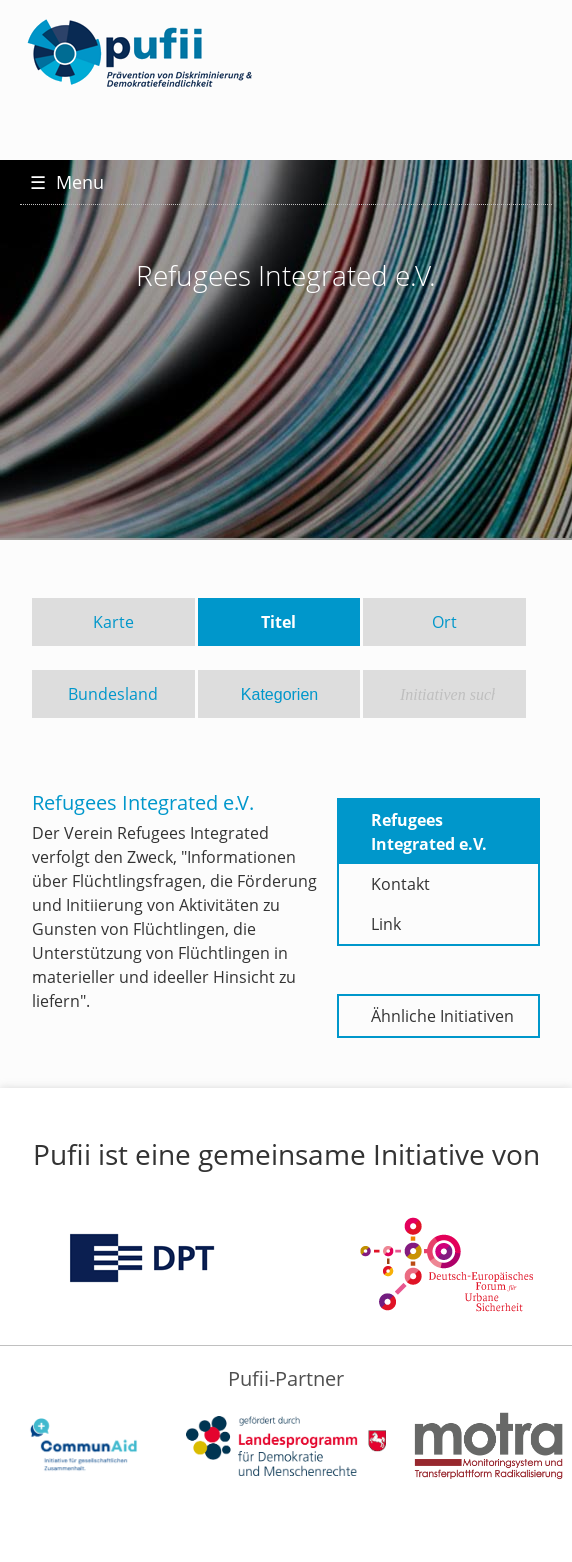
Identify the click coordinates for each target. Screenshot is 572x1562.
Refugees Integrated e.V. (429, 832)
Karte (113, 622)
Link (386, 924)
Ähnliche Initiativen (442, 1016)
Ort (444, 622)
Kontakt (400, 884)
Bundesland (113, 694)
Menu (67, 182)
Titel (278, 622)
